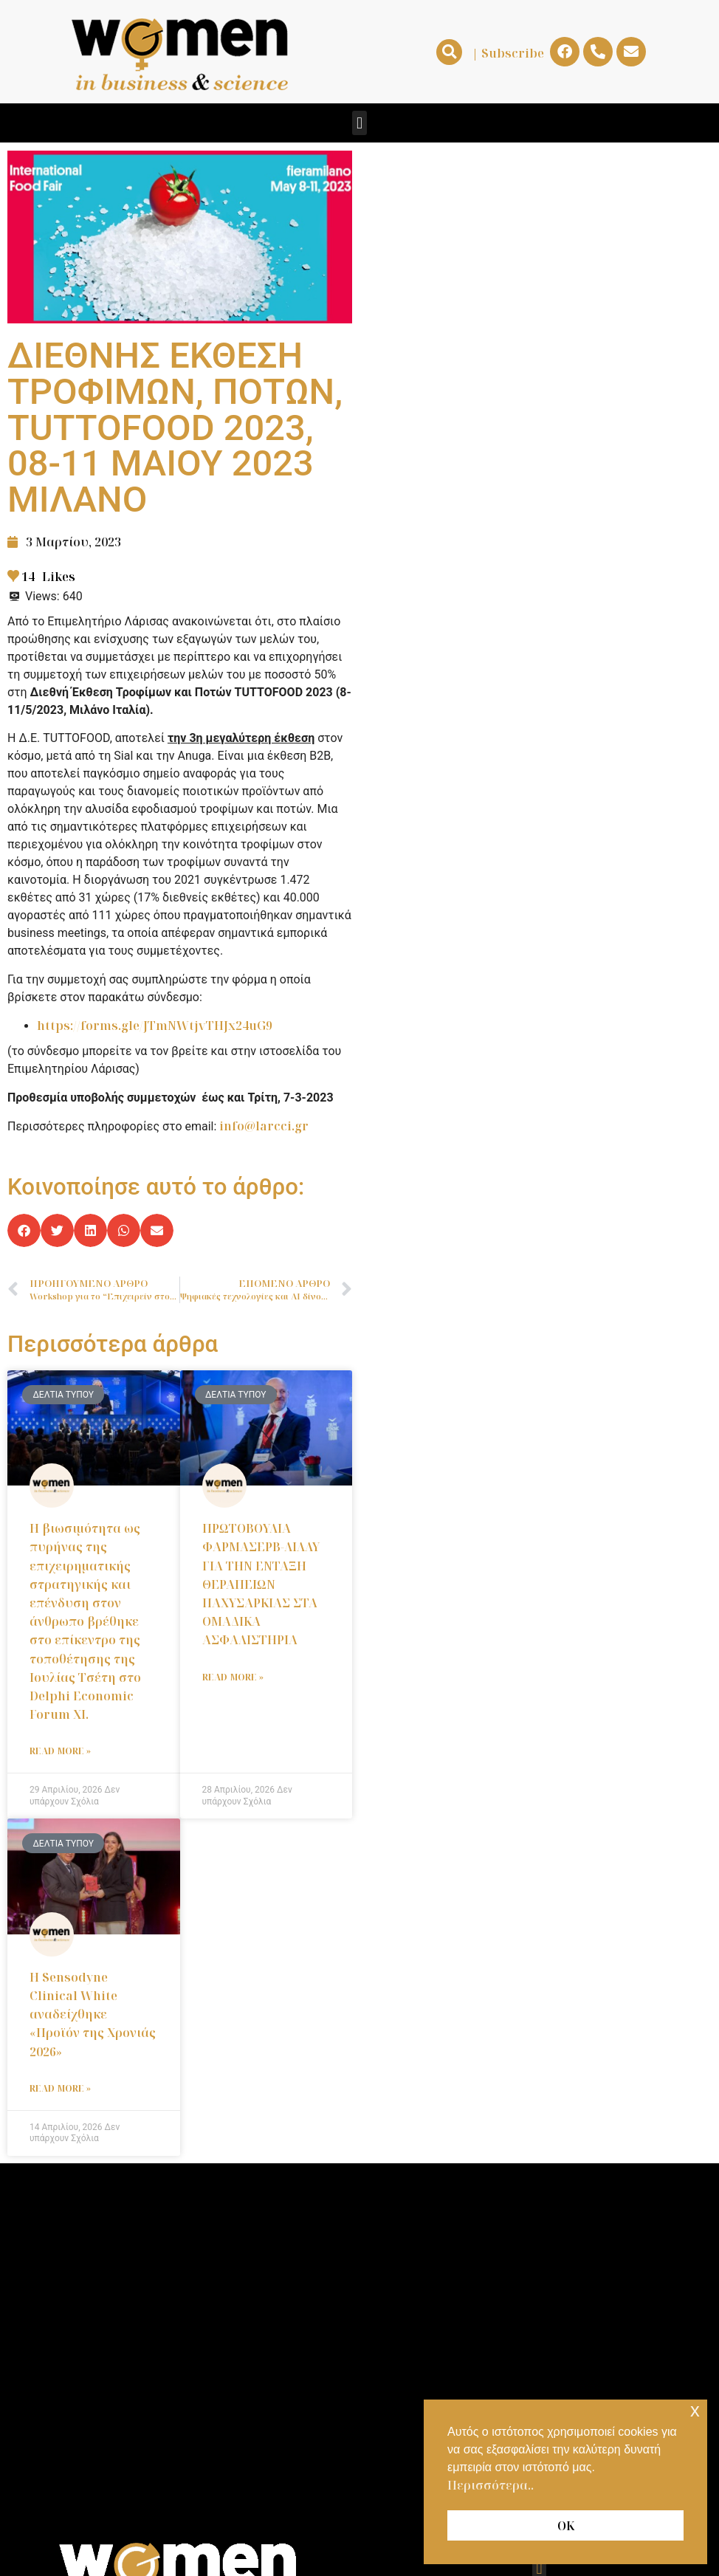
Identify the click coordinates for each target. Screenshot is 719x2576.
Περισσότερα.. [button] (490, 2485)
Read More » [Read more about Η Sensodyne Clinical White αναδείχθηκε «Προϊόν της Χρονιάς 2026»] (60, 2088)
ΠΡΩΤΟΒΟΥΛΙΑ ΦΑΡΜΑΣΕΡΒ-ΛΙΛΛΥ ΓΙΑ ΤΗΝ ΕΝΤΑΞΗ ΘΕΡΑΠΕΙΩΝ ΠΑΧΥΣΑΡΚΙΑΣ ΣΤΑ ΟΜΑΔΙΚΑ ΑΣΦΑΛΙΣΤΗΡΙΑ (261, 1584)
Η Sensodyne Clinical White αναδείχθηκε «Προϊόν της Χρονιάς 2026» (93, 2014)
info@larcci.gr (264, 1126)
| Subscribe (508, 53)
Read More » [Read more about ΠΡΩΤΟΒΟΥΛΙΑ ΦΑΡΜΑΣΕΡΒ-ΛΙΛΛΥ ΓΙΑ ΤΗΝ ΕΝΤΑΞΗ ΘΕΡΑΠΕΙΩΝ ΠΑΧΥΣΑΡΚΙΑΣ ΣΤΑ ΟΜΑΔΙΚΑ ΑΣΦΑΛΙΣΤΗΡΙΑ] (233, 1677)
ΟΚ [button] (565, 2526)
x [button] (695, 2410)
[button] (449, 52)
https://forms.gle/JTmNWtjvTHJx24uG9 (154, 1025)
